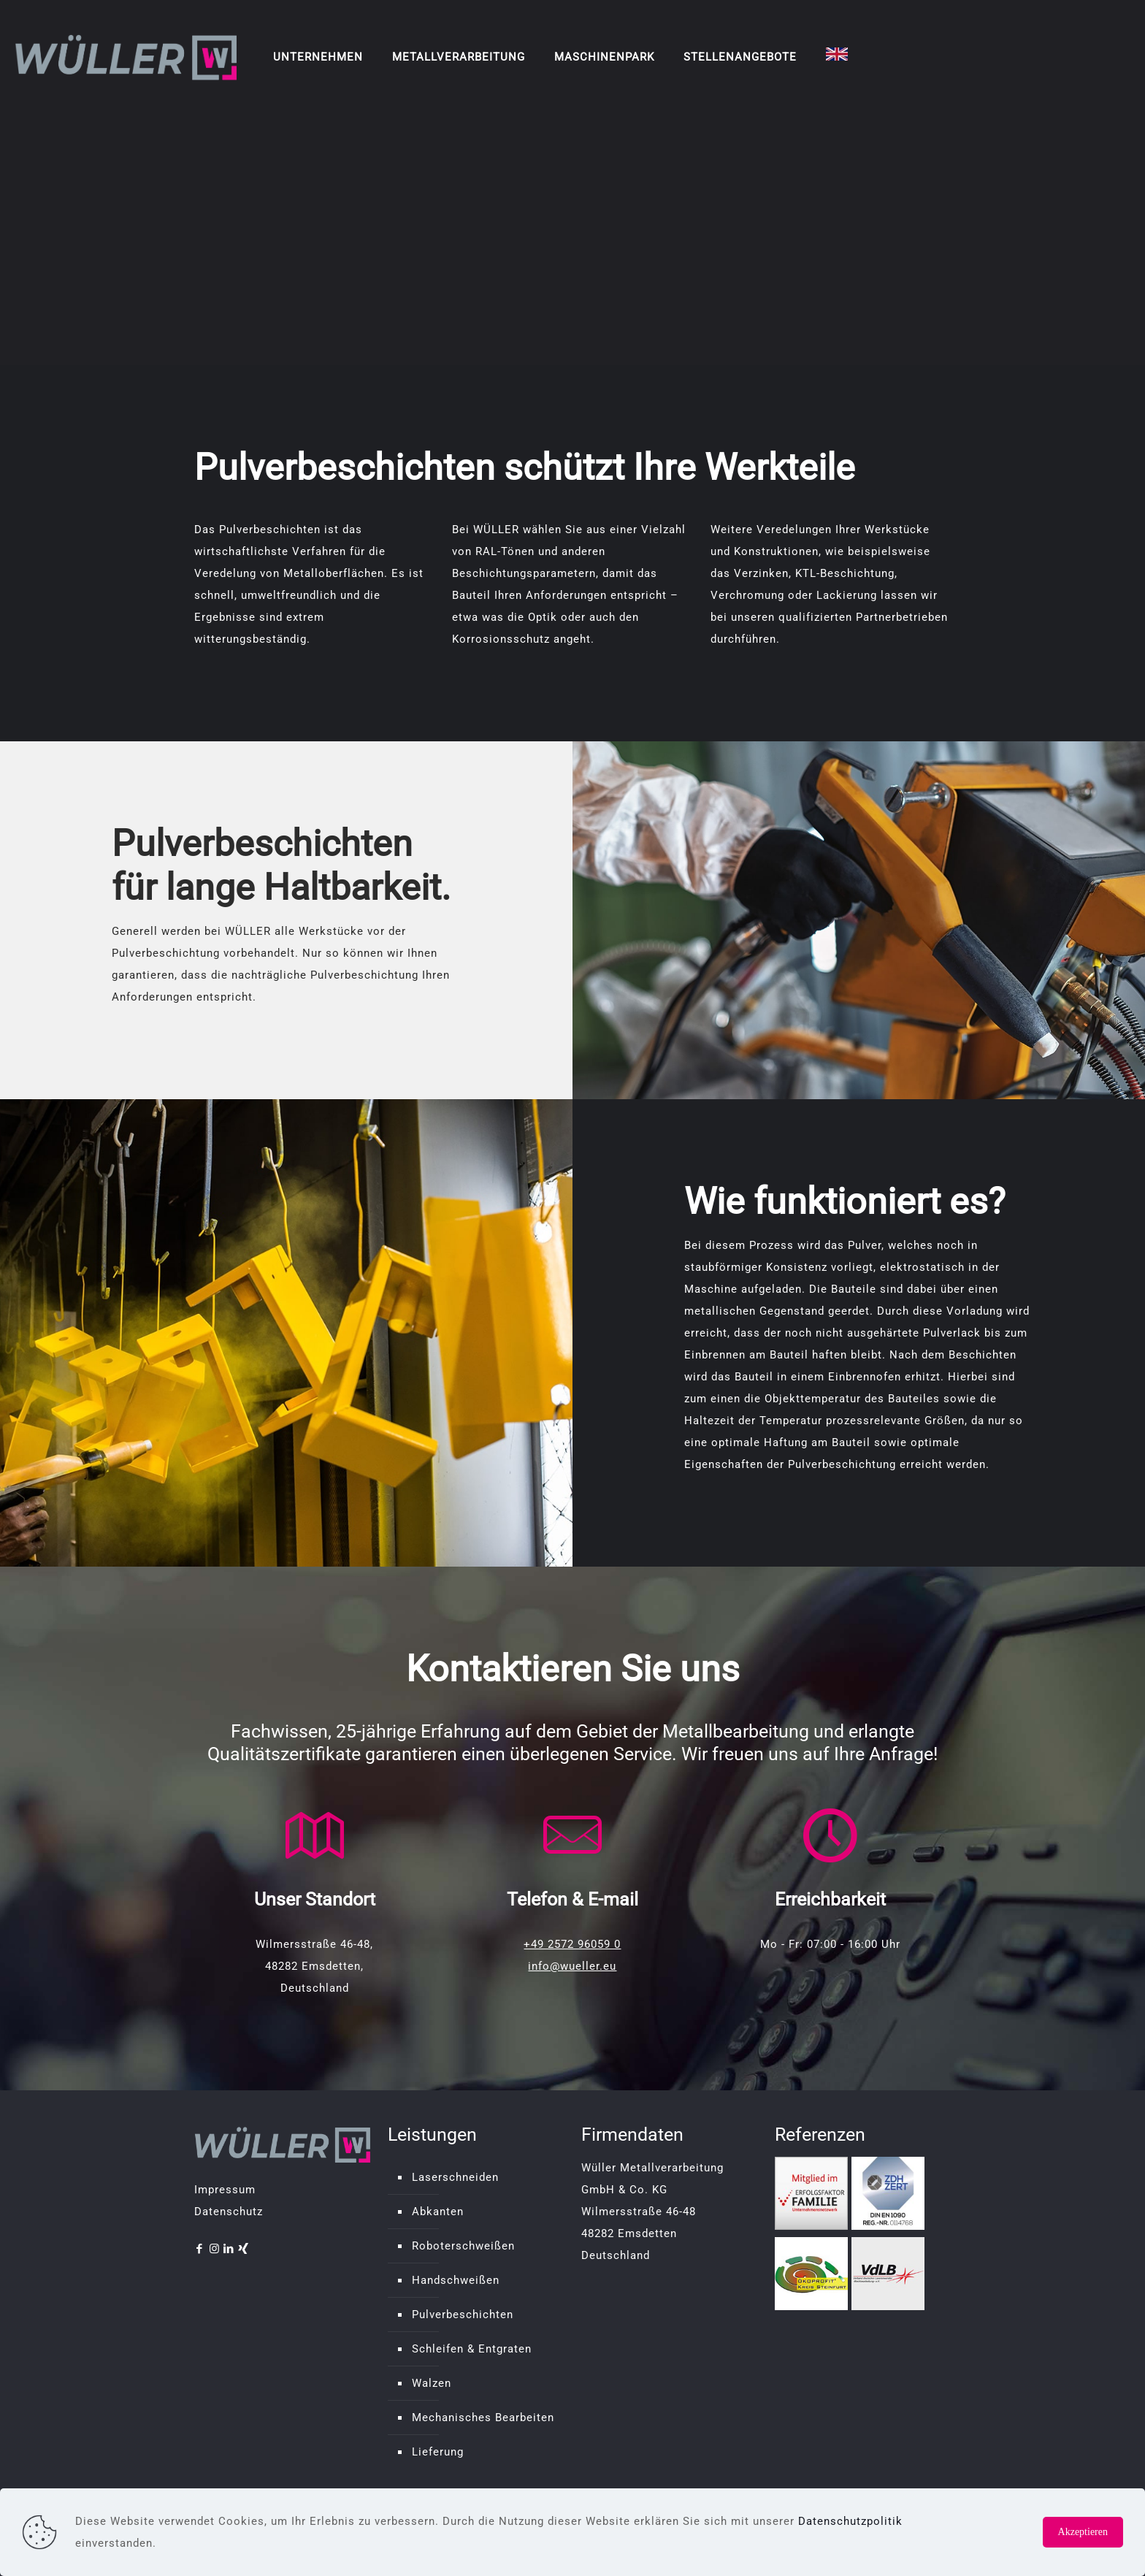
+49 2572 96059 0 (572, 1944)
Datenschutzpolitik (850, 2521)
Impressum (225, 2189)
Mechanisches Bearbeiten (483, 2417)
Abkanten (438, 2211)
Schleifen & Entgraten (472, 2348)
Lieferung (438, 2451)
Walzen (431, 2383)
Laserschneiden (455, 2177)
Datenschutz (228, 2211)
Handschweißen (455, 2280)
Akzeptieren (1083, 2531)
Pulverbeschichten (462, 2314)
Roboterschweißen (463, 2245)
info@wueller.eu (572, 1966)
